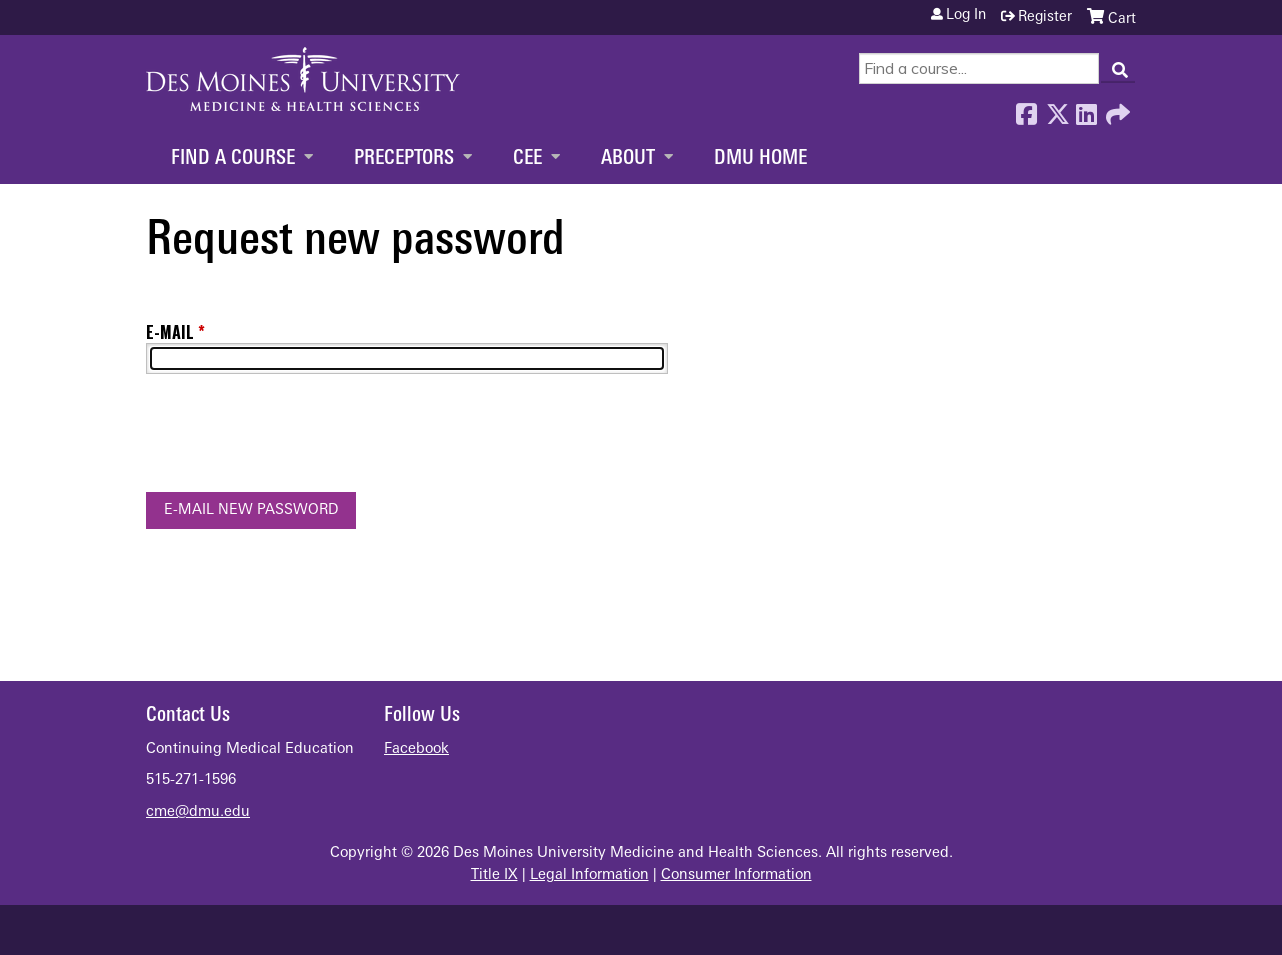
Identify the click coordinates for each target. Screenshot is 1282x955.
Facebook (1026, 109)
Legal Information (589, 875)
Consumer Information (736, 875)
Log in (966, 16)
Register (1045, 17)
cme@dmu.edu (198, 812)
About (628, 159)
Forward (1116, 109)
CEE (527, 159)
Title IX (494, 875)
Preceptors (404, 159)
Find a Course (233, 159)
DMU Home (760, 159)
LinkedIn (1086, 109)
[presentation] (298, 437)
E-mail (170, 332)
